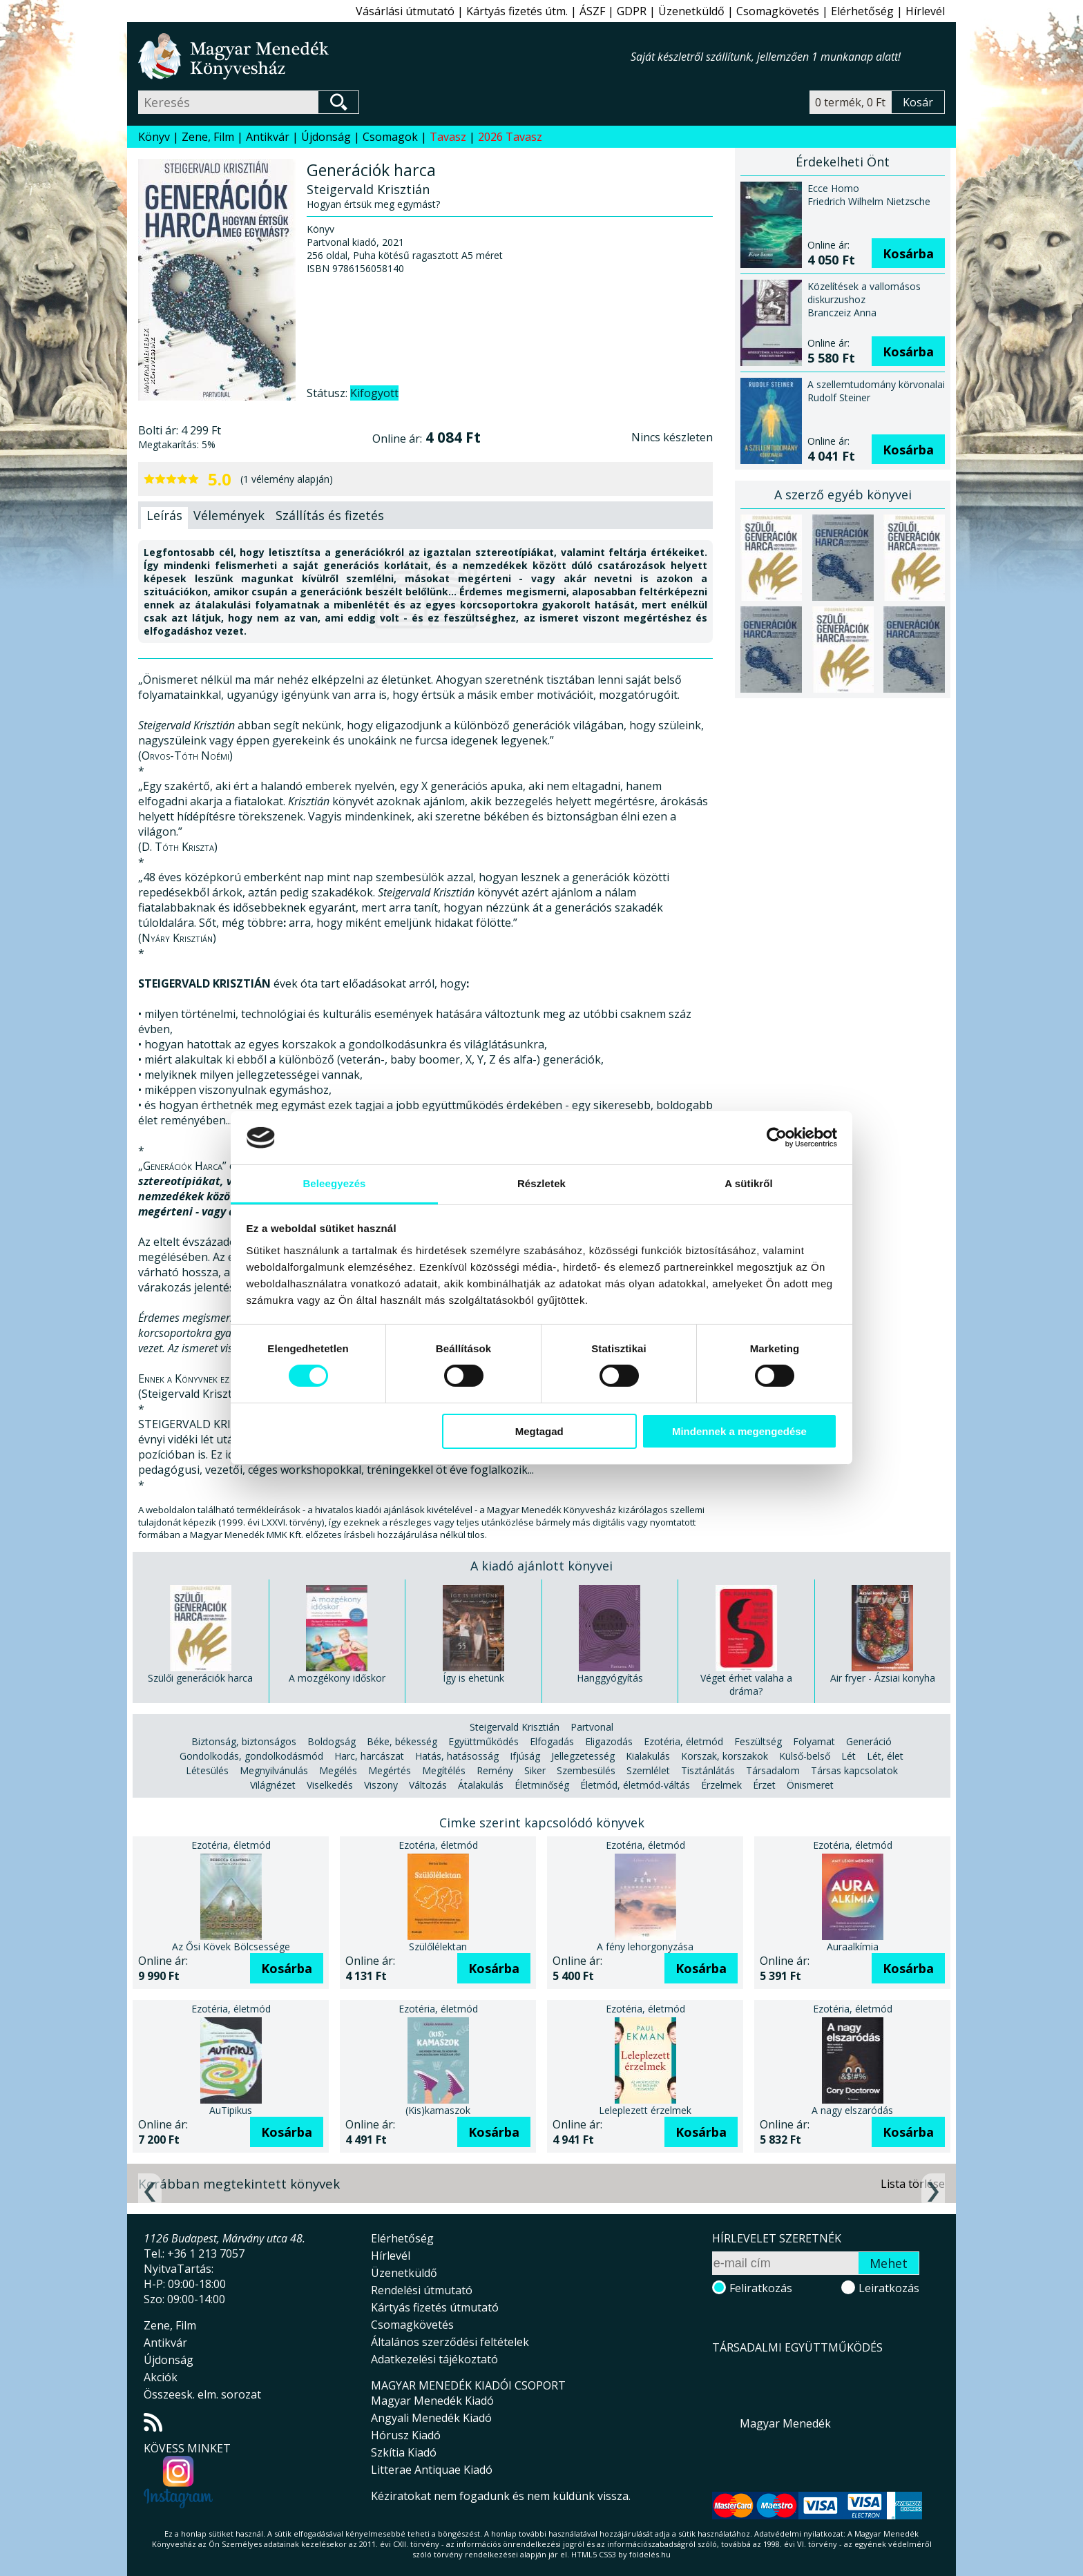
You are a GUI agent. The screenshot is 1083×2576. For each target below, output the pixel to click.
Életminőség (542, 1784)
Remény (495, 1770)
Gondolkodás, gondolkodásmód (251, 1755)
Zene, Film (208, 136)
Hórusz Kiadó (406, 2435)
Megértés (389, 1770)
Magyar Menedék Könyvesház (384, 56)
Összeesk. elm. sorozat (202, 2394)
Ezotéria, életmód (683, 1741)
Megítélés (444, 1770)
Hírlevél (925, 11)
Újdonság (326, 136)
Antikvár (267, 136)
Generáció (869, 1741)
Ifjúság (525, 1755)
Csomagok (390, 136)
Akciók (161, 2377)
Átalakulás (481, 1784)
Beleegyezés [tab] (334, 1183)
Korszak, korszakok (724, 1755)
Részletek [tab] (541, 1183)
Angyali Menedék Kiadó (431, 2417)
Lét (848, 1755)
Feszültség (758, 1741)
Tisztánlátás (708, 1770)
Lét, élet (885, 1755)
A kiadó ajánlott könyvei (541, 1565)
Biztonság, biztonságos (243, 1741)
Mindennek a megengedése (739, 1431)
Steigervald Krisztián (514, 1726)
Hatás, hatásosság (457, 1755)
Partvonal (592, 1726)
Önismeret (810, 1784)
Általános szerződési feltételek (450, 2341)
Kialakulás (648, 1755)
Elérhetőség (862, 11)
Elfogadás (552, 1741)
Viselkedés (330, 1784)
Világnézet (273, 1784)
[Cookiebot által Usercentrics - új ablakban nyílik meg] (776, 1137)
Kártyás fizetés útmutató (435, 2307)
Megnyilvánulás (274, 1770)
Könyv (154, 136)
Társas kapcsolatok (854, 1770)
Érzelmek (721, 1784)
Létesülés (207, 1770)
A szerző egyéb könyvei (843, 494)
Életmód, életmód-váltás (635, 1784)
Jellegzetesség (583, 1755)
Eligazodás (609, 1741)
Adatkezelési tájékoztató (434, 2359)
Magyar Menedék (785, 2423)
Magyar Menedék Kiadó (432, 2400)
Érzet (764, 1784)
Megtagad (539, 1431)
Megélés (338, 1770)
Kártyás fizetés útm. (517, 11)
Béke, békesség (402, 1741)
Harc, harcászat (369, 1755)
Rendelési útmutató (421, 2290)
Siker (535, 1770)
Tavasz (448, 136)
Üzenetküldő (691, 11)
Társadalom (773, 1770)
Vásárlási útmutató (405, 11)
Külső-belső (804, 1755)
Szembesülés (586, 1770)
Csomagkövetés (777, 11)
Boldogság (331, 1741)
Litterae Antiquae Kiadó (431, 2469)
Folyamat (814, 1741)
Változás (428, 1784)
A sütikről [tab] (749, 1183)
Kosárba (908, 253)
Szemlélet (648, 1770)
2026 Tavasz (510, 136)
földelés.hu (650, 2554)
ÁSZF (592, 11)
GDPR (631, 11)
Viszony (381, 1784)
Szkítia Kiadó (404, 2452)
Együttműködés (483, 1741)
